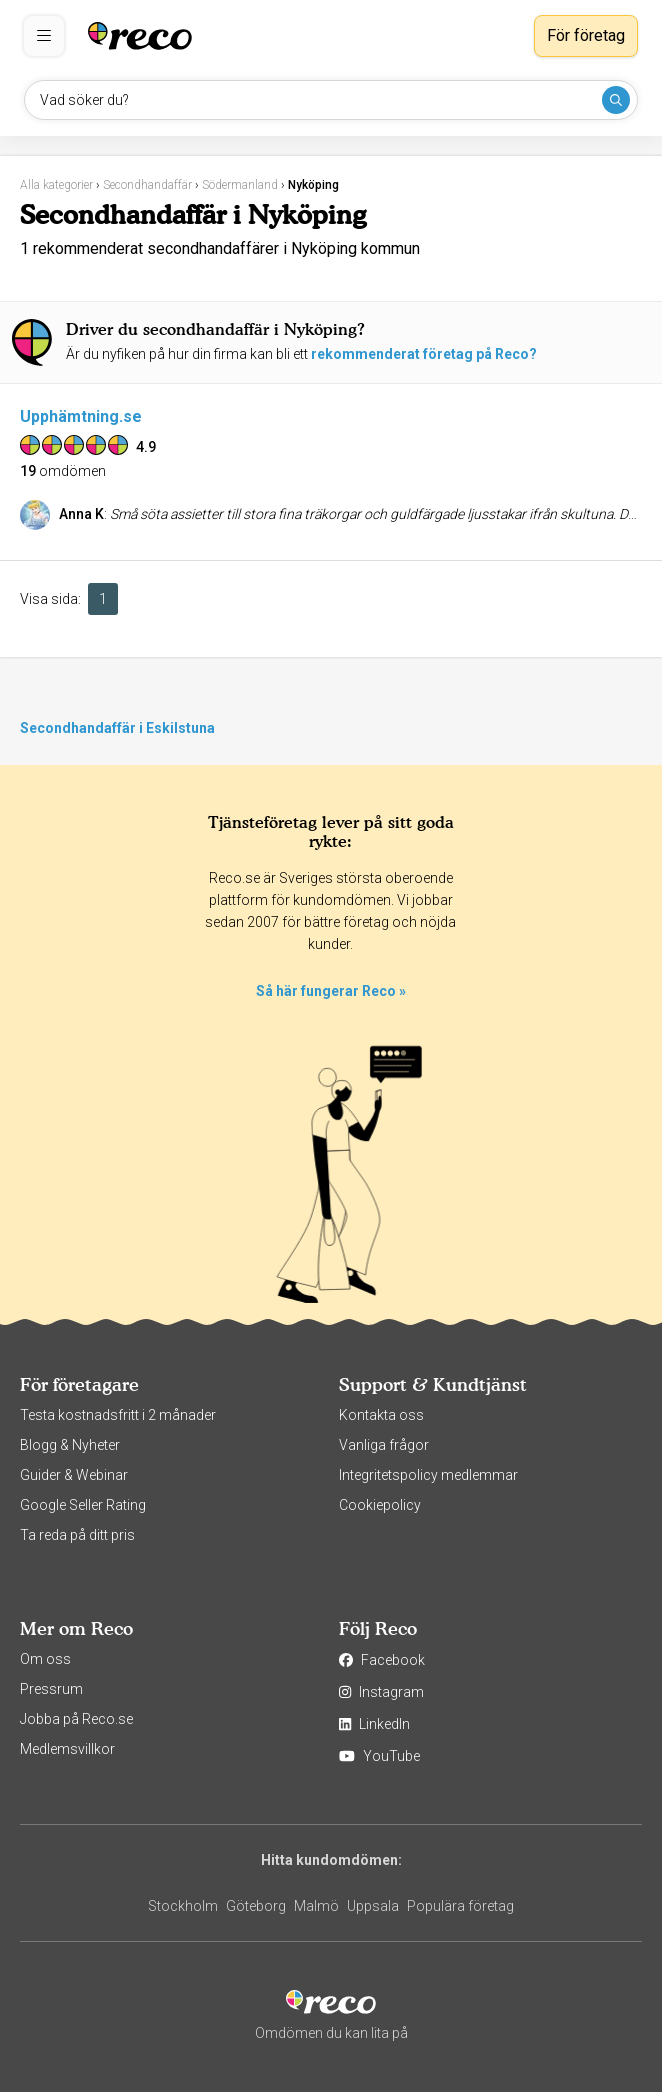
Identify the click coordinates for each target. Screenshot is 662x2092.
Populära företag (460, 1906)
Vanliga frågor (384, 1445)
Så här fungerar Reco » (331, 991)
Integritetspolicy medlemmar (428, 1475)
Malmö (316, 1906)
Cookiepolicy (380, 1505)
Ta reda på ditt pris (77, 1535)
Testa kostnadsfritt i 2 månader (118, 1415)
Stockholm (183, 1906)
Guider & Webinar (74, 1475)
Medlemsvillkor (67, 1749)
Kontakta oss (381, 1415)
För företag (586, 35)
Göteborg (256, 1906)
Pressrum (51, 1689)
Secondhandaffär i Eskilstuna (117, 728)
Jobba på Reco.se (76, 1719)
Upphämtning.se (81, 416)
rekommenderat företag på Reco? (424, 354)
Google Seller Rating (83, 1505)
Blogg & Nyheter (70, 1445)
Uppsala (373, 1906)
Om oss (45, 1659)
